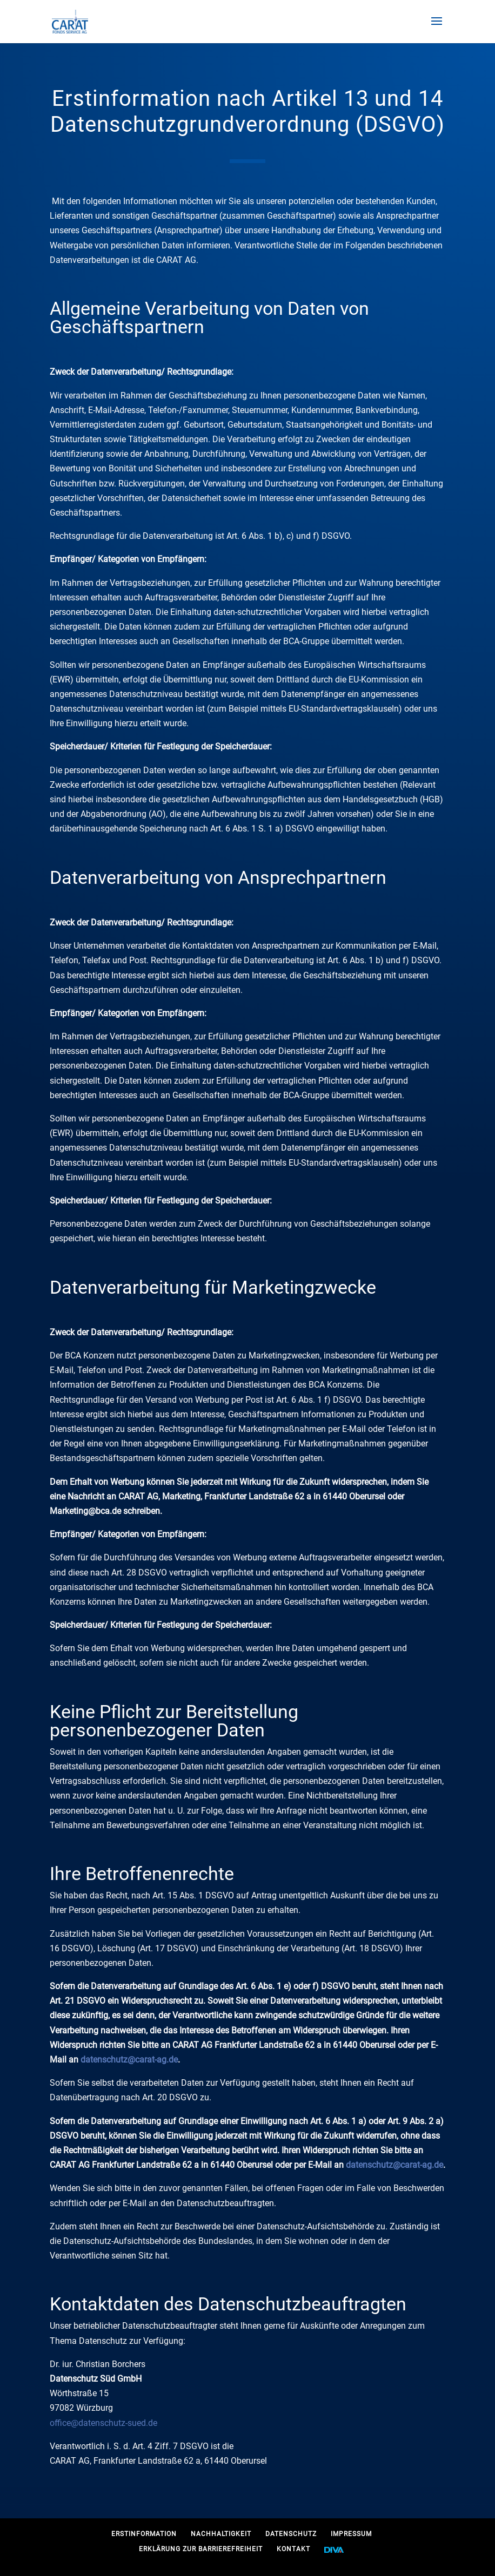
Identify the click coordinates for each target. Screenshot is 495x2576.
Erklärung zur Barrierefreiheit (201, 2549)
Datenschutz (291, 2534)
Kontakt (293, 2549)
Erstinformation (144, 2534)
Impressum (351, 2534)
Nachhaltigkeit (221, 2534)
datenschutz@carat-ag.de (129, 2059)
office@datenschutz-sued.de (103, 2423)
